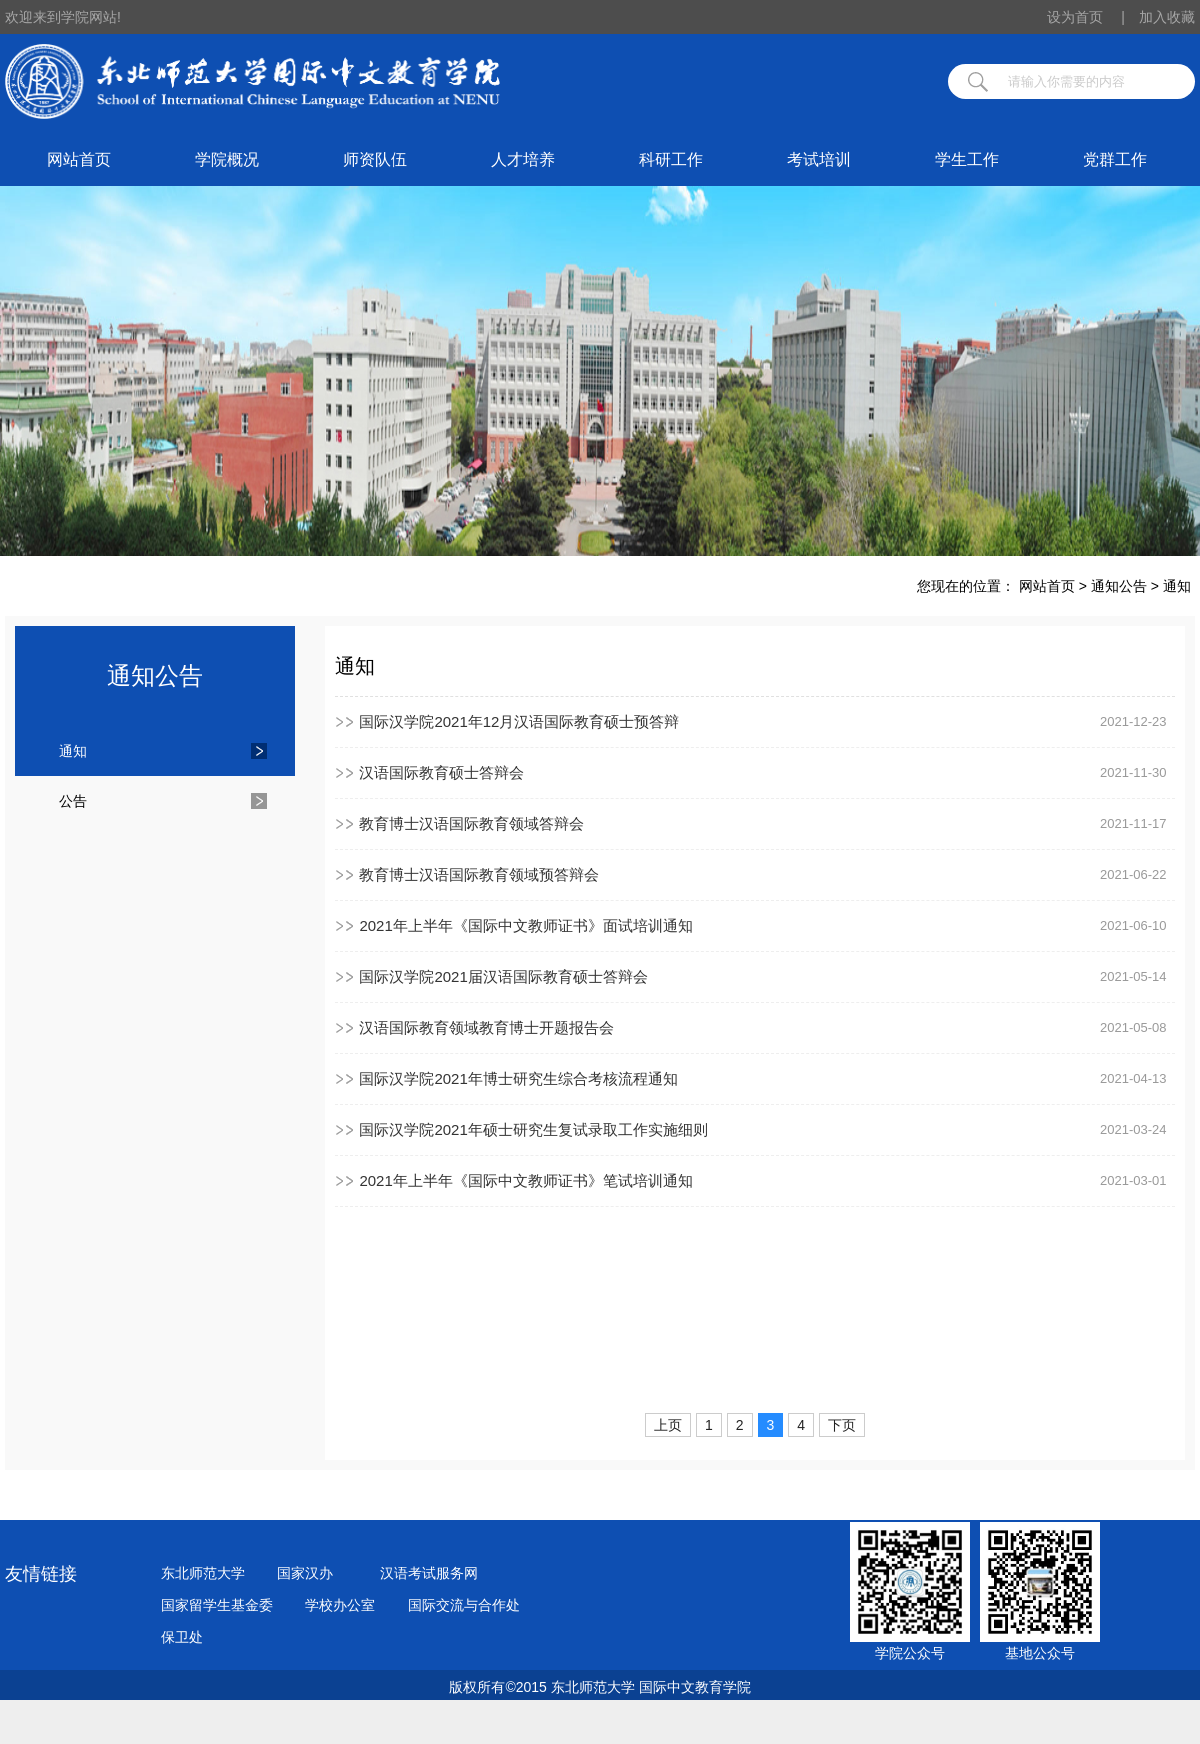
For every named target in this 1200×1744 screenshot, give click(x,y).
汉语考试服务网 (429, 1573)
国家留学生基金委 (217, 1605)
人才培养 (523, 159)
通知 (1177, 586)
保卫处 (182, 1637)
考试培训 (819, 159)
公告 (73, 801)
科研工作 (671, 159)
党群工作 (1115, 159)
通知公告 (1119, 586)
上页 (668, 1425)
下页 (842, 1425)
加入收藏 (1167, 17)
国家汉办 (305, 1573)
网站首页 (79, 159)
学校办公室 (340, 1605)
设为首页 (1086, 17)
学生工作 (967, 159)
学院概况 (227, 159)
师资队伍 (375, 159)
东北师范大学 (203, 1573)
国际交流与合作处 (464, 1605)
